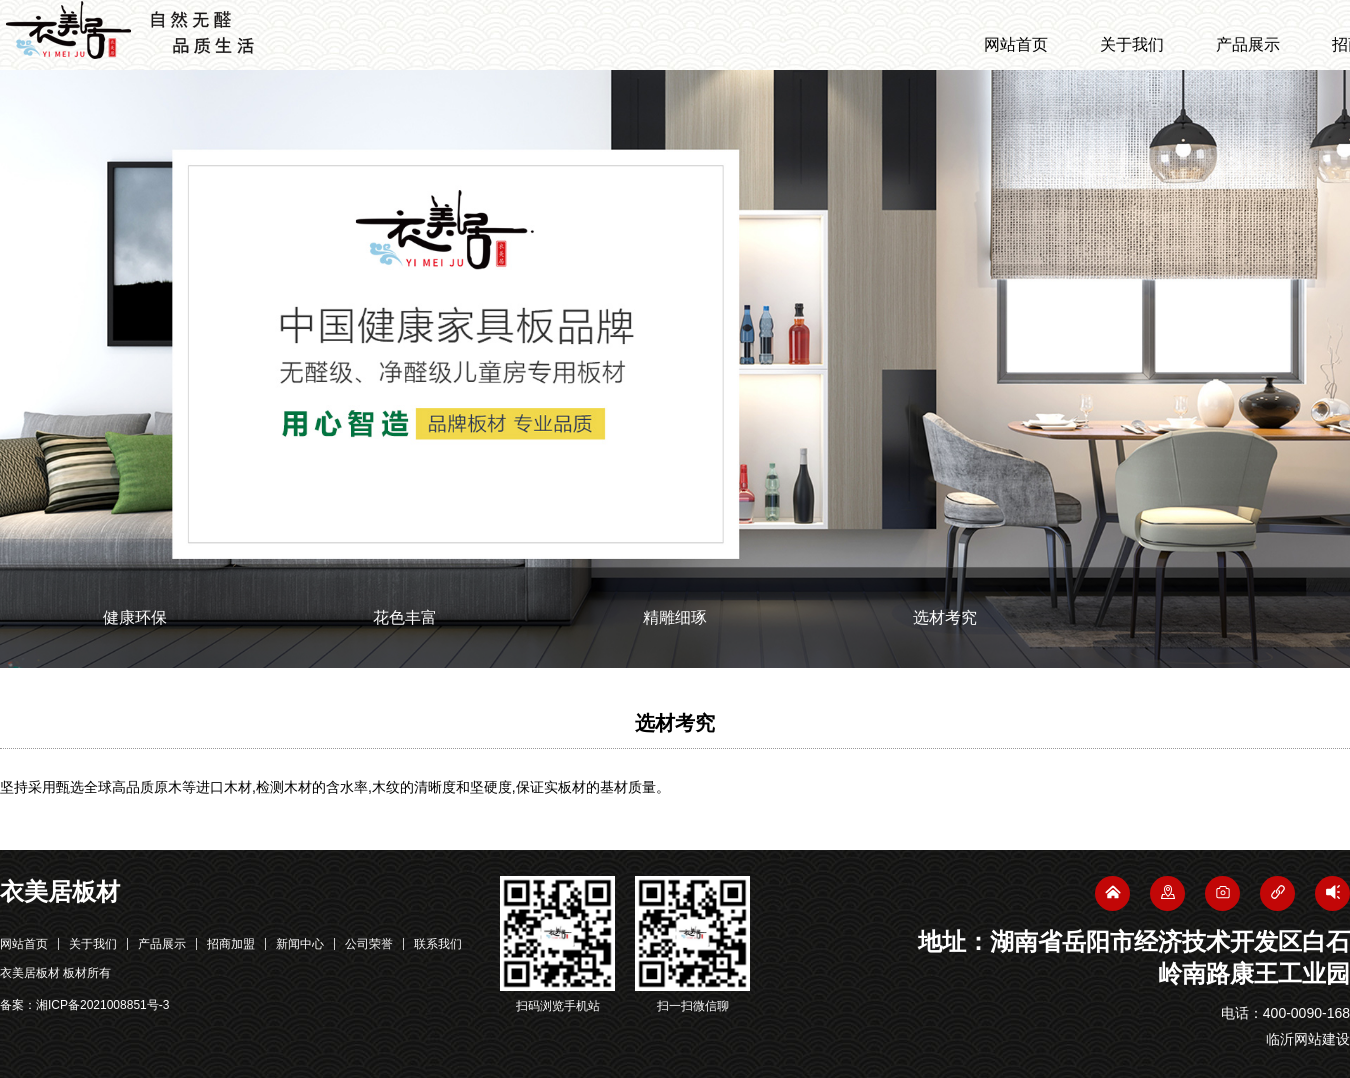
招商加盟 (231, 944)
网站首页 (1016, 44)
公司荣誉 (369, 944)
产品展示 (1248, 44)
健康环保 (135, 617)
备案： (84, 1005)
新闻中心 (300, 944)
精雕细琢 (675, 617)
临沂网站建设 (1308, 1039)
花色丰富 (405, 617)
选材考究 (945, 617)
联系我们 (438, 944)
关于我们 (1132, 44)
